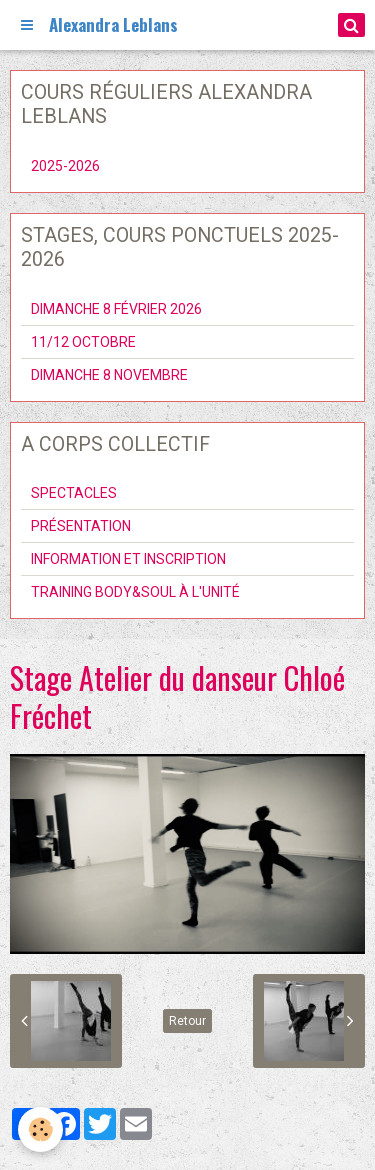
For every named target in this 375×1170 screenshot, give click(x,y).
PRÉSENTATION (81, 526)
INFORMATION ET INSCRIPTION (128, 559)
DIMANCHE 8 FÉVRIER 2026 (116, 309)
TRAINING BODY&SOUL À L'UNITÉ (135, 592)
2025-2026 (65, 166)
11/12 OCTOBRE (83, 342)
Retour (187, 1021)
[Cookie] (40, 1129)
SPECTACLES (74, 493)
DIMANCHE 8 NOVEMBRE (109, 375)
